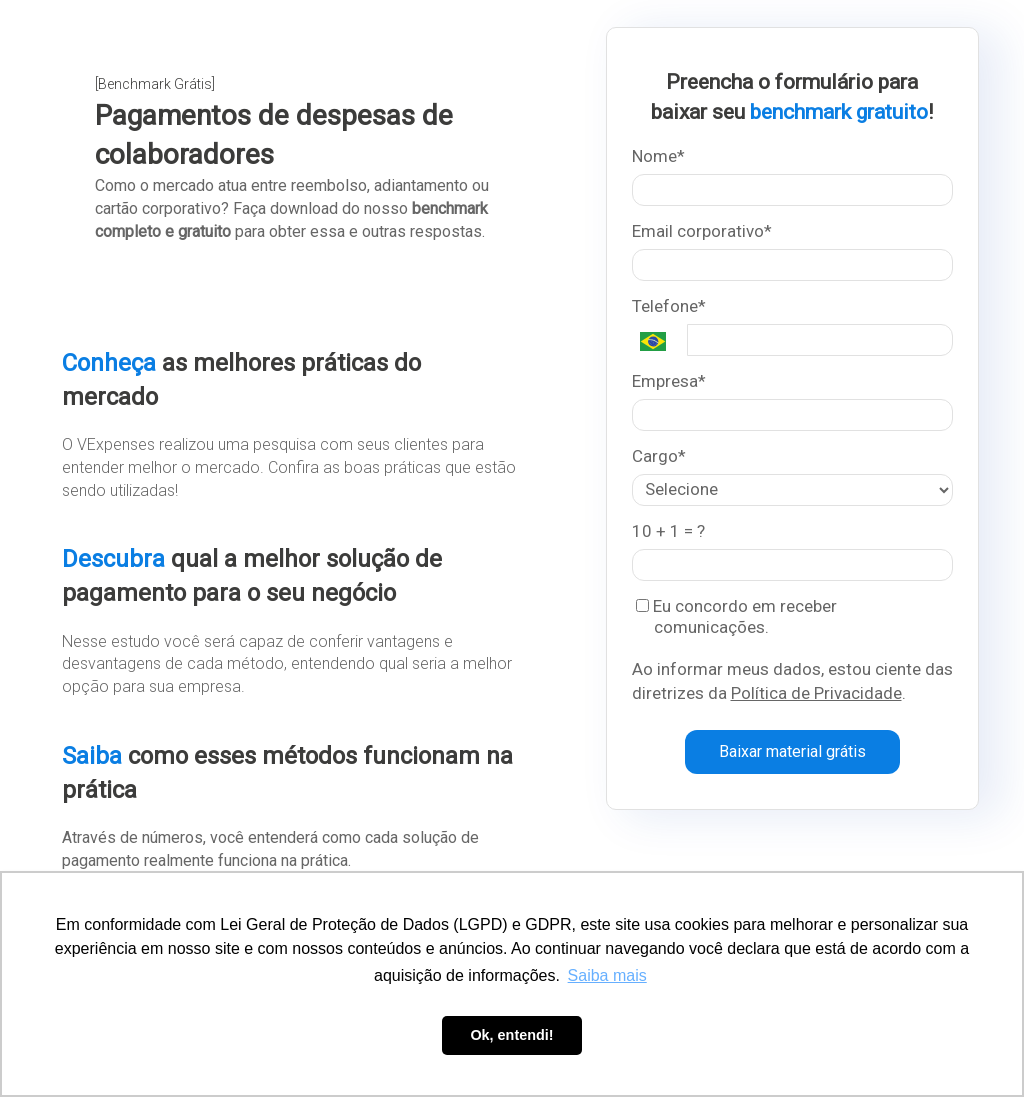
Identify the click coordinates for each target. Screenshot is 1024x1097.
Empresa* (669, 381)
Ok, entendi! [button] (511, 1035)
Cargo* (659, 456)
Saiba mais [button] (607, 975)
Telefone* (669, 306)
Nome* (658, 156)
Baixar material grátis (792, 751)
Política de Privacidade (816, 693)
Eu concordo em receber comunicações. (736, 616)
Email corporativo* (702, 231)
